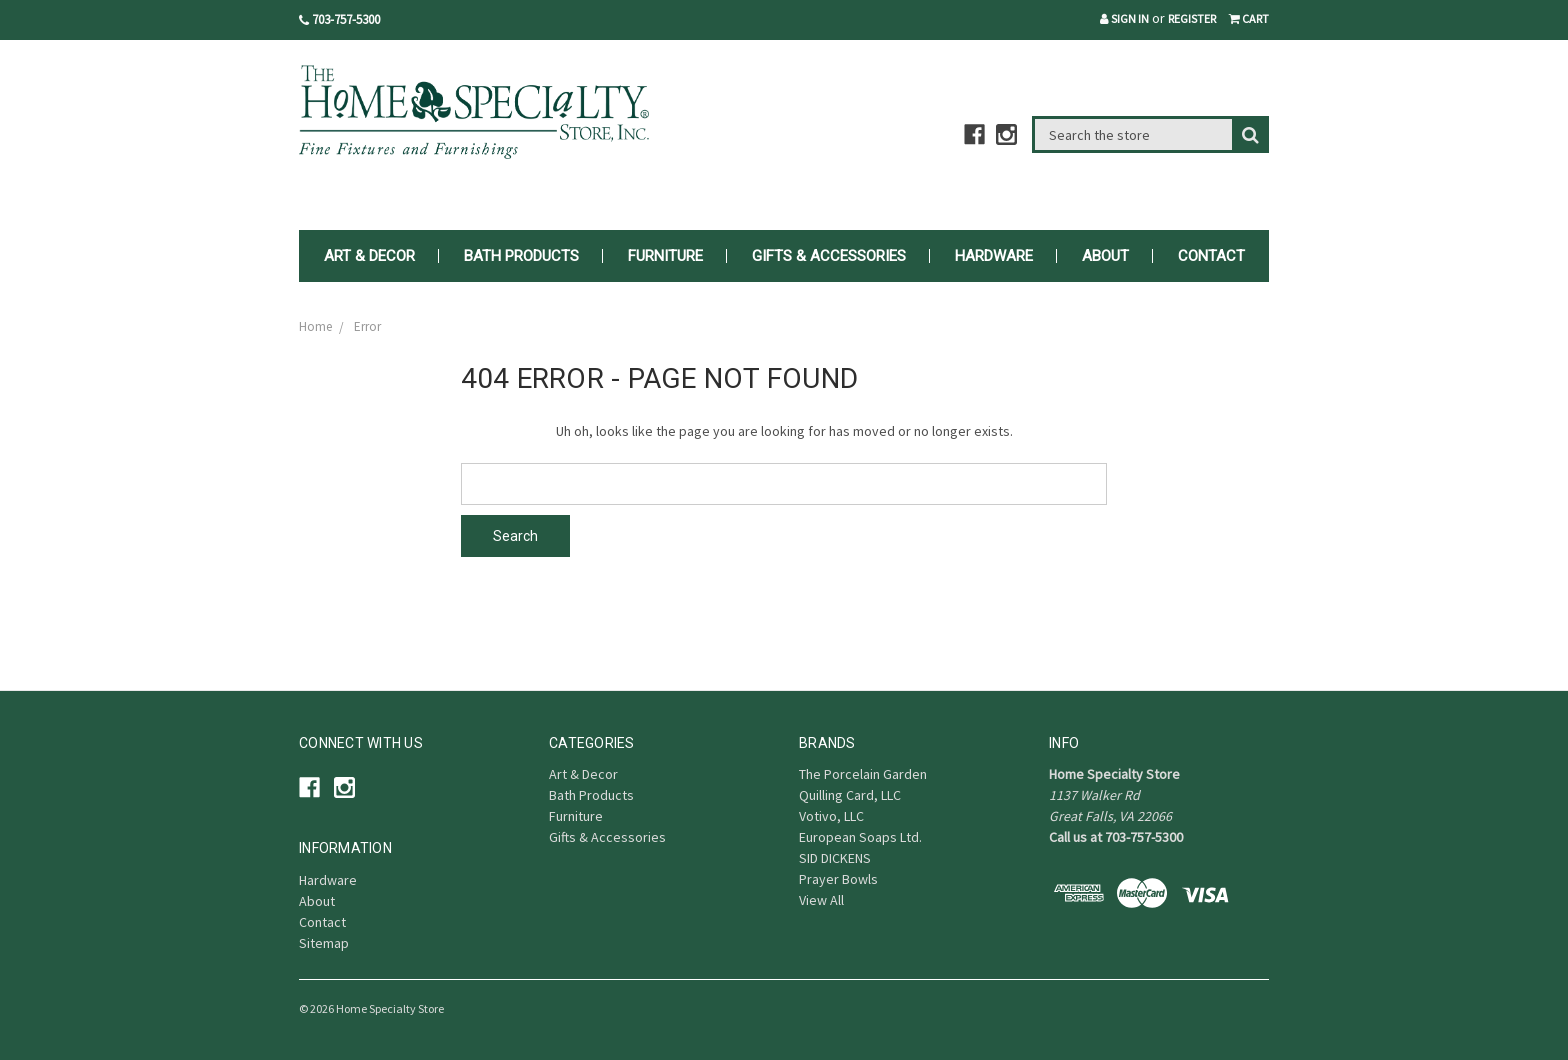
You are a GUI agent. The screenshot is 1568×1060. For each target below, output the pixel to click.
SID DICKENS (835, 858)
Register (1192, 18)
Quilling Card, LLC (850, 795)
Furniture (665, 256)
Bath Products (521, 256)
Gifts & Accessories (829, 256)
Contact (1211, 256)
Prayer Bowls (838, 879)
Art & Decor (369, 256)
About (1105, 256)
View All (821, 900)
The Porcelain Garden (863, 774)
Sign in (1124, 18)
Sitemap (324, 943)
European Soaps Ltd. (860, 837)
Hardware (994, 256)
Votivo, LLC (831, 816)
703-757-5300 (339, 19)
